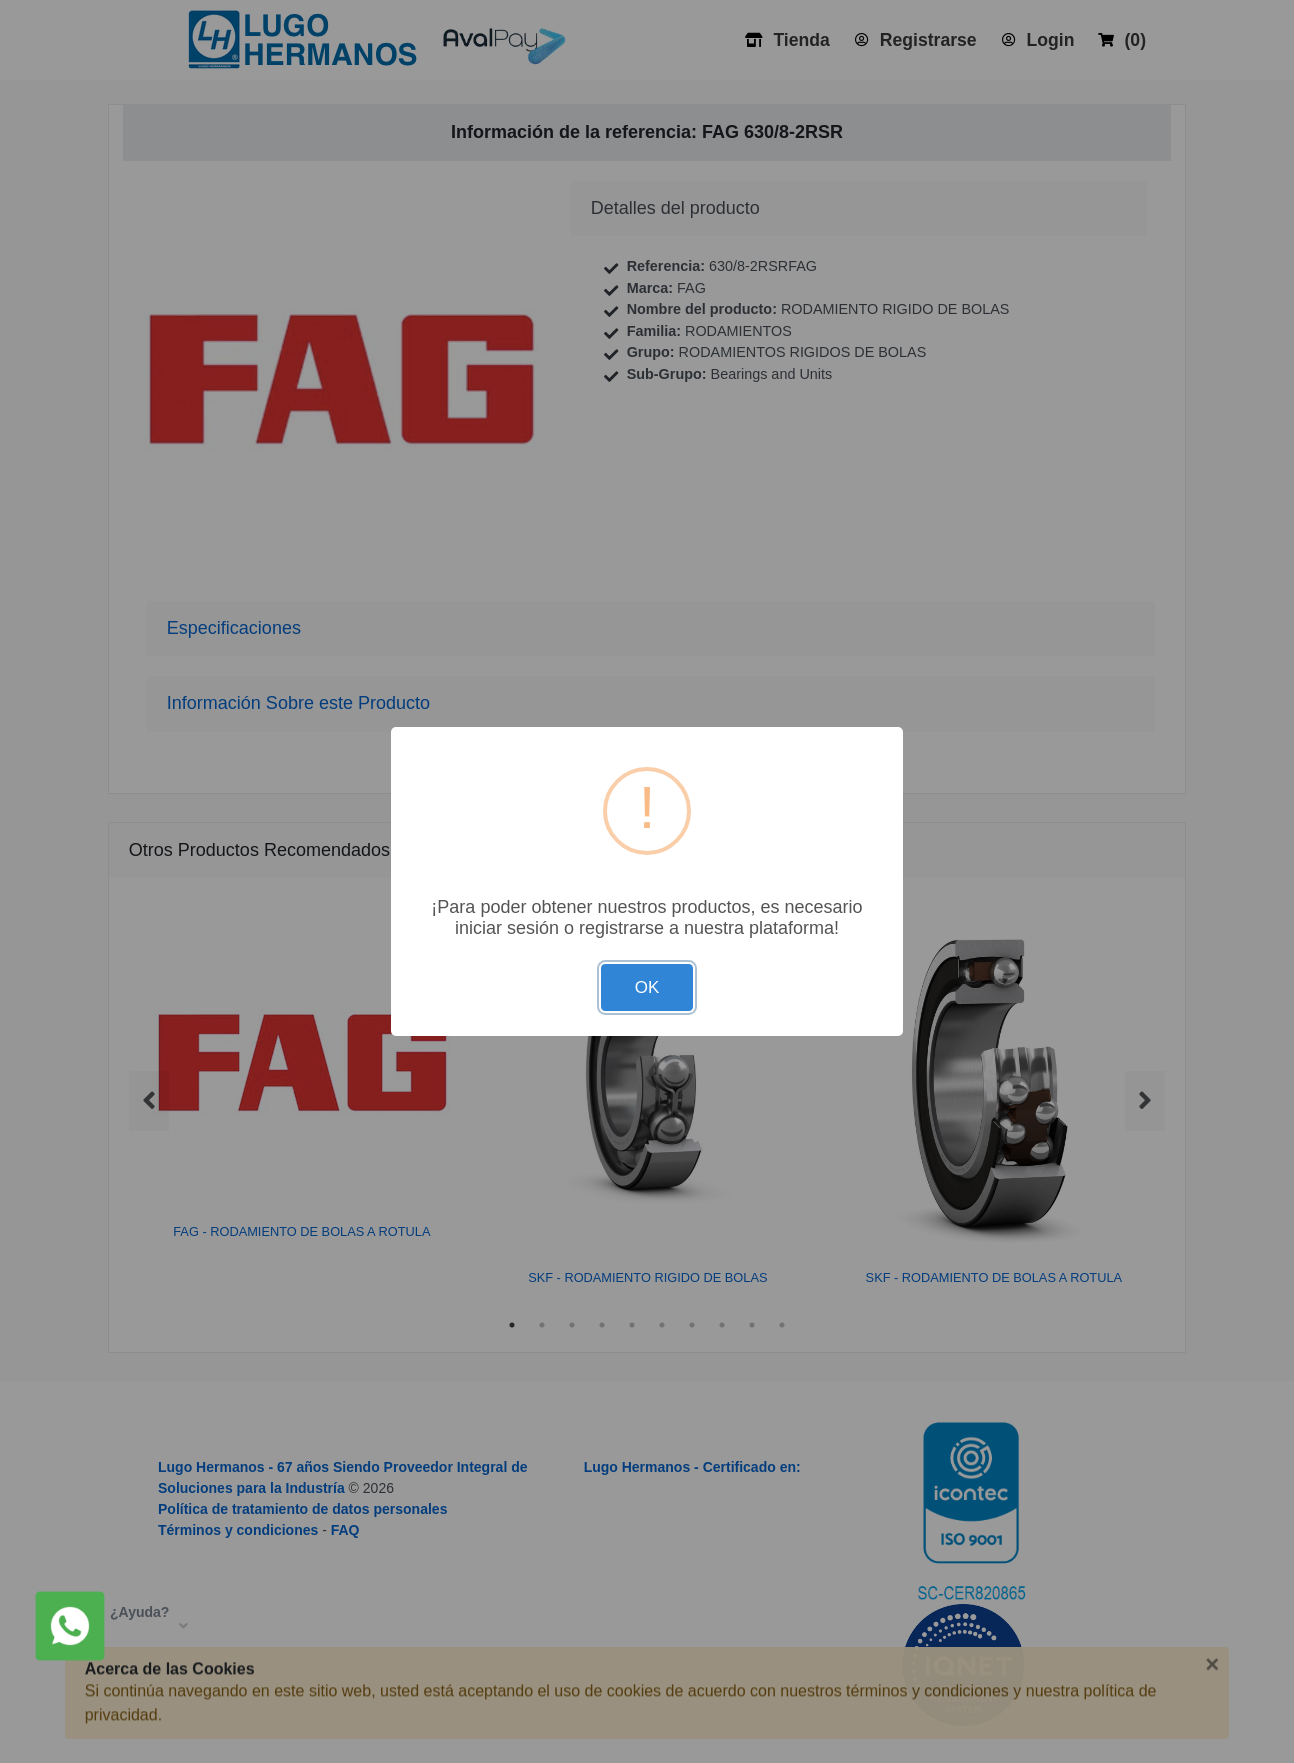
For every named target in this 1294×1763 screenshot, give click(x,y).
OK (647, 987)
